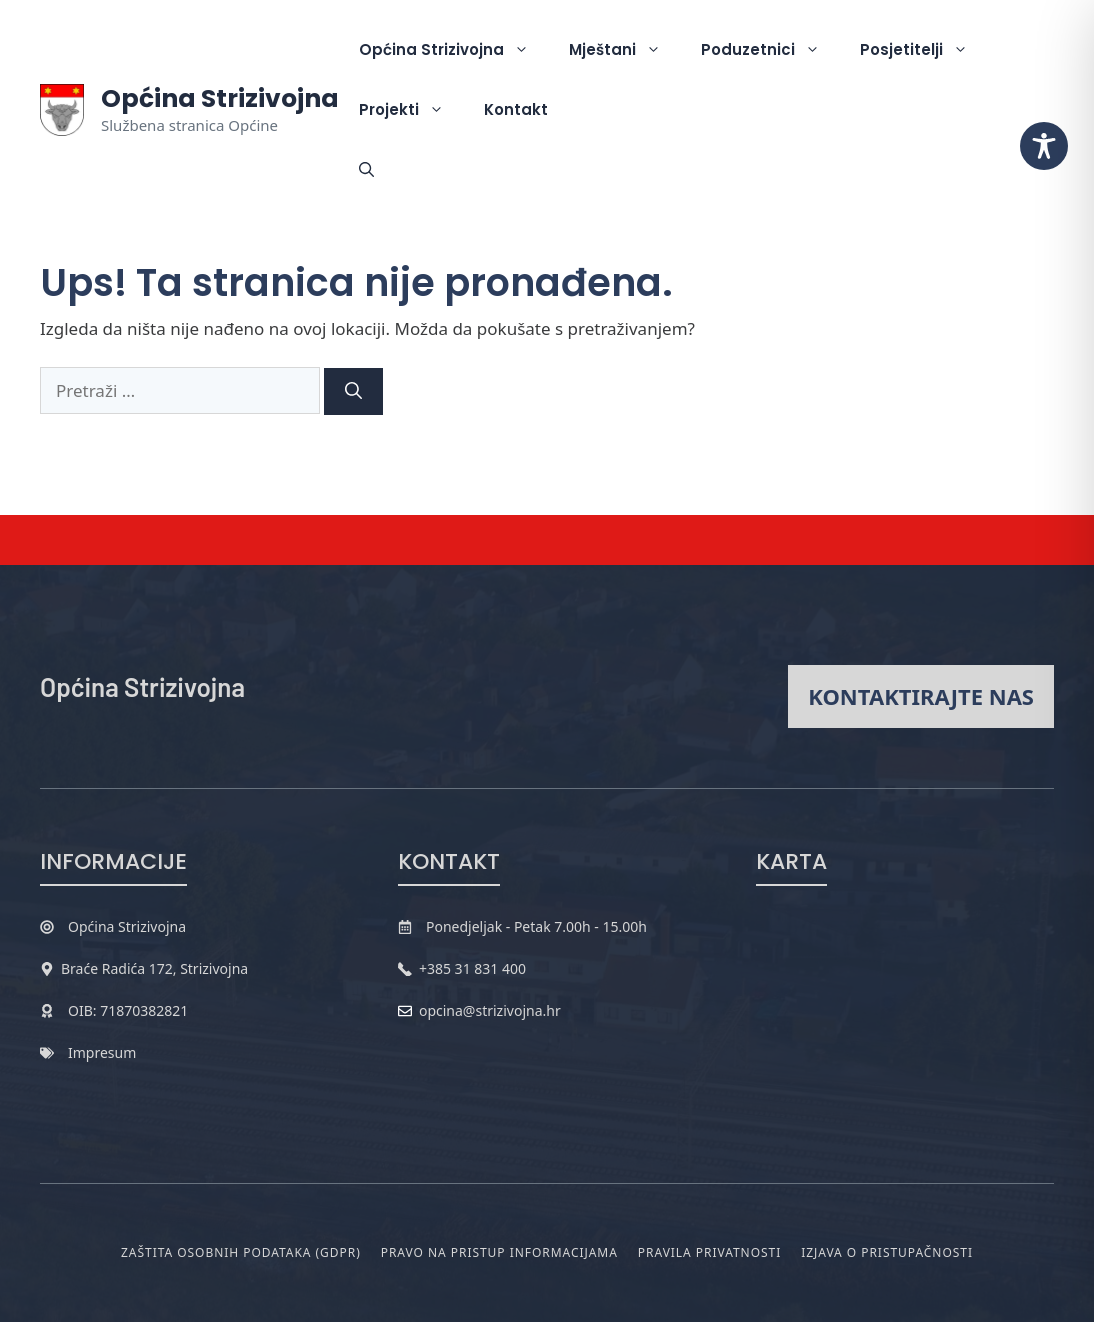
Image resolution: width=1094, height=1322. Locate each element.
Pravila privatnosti (709, 1252)
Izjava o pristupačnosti (887, 1252)
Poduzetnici (770, 50)
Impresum (102, 1052)
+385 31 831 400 (472, 968)
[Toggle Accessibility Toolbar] (1044, 146)
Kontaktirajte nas (921, 696)
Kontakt (516, 109)
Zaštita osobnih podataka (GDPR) (241, 1252)
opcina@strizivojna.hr (490, 1010)
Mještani (625, 50)
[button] (366, 170)
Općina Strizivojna (220, 98)
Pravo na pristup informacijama (499, 1252)
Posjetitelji (924, 50)
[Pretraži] (353, 392)
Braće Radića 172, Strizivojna (154, 968)
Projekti (411, 110)
